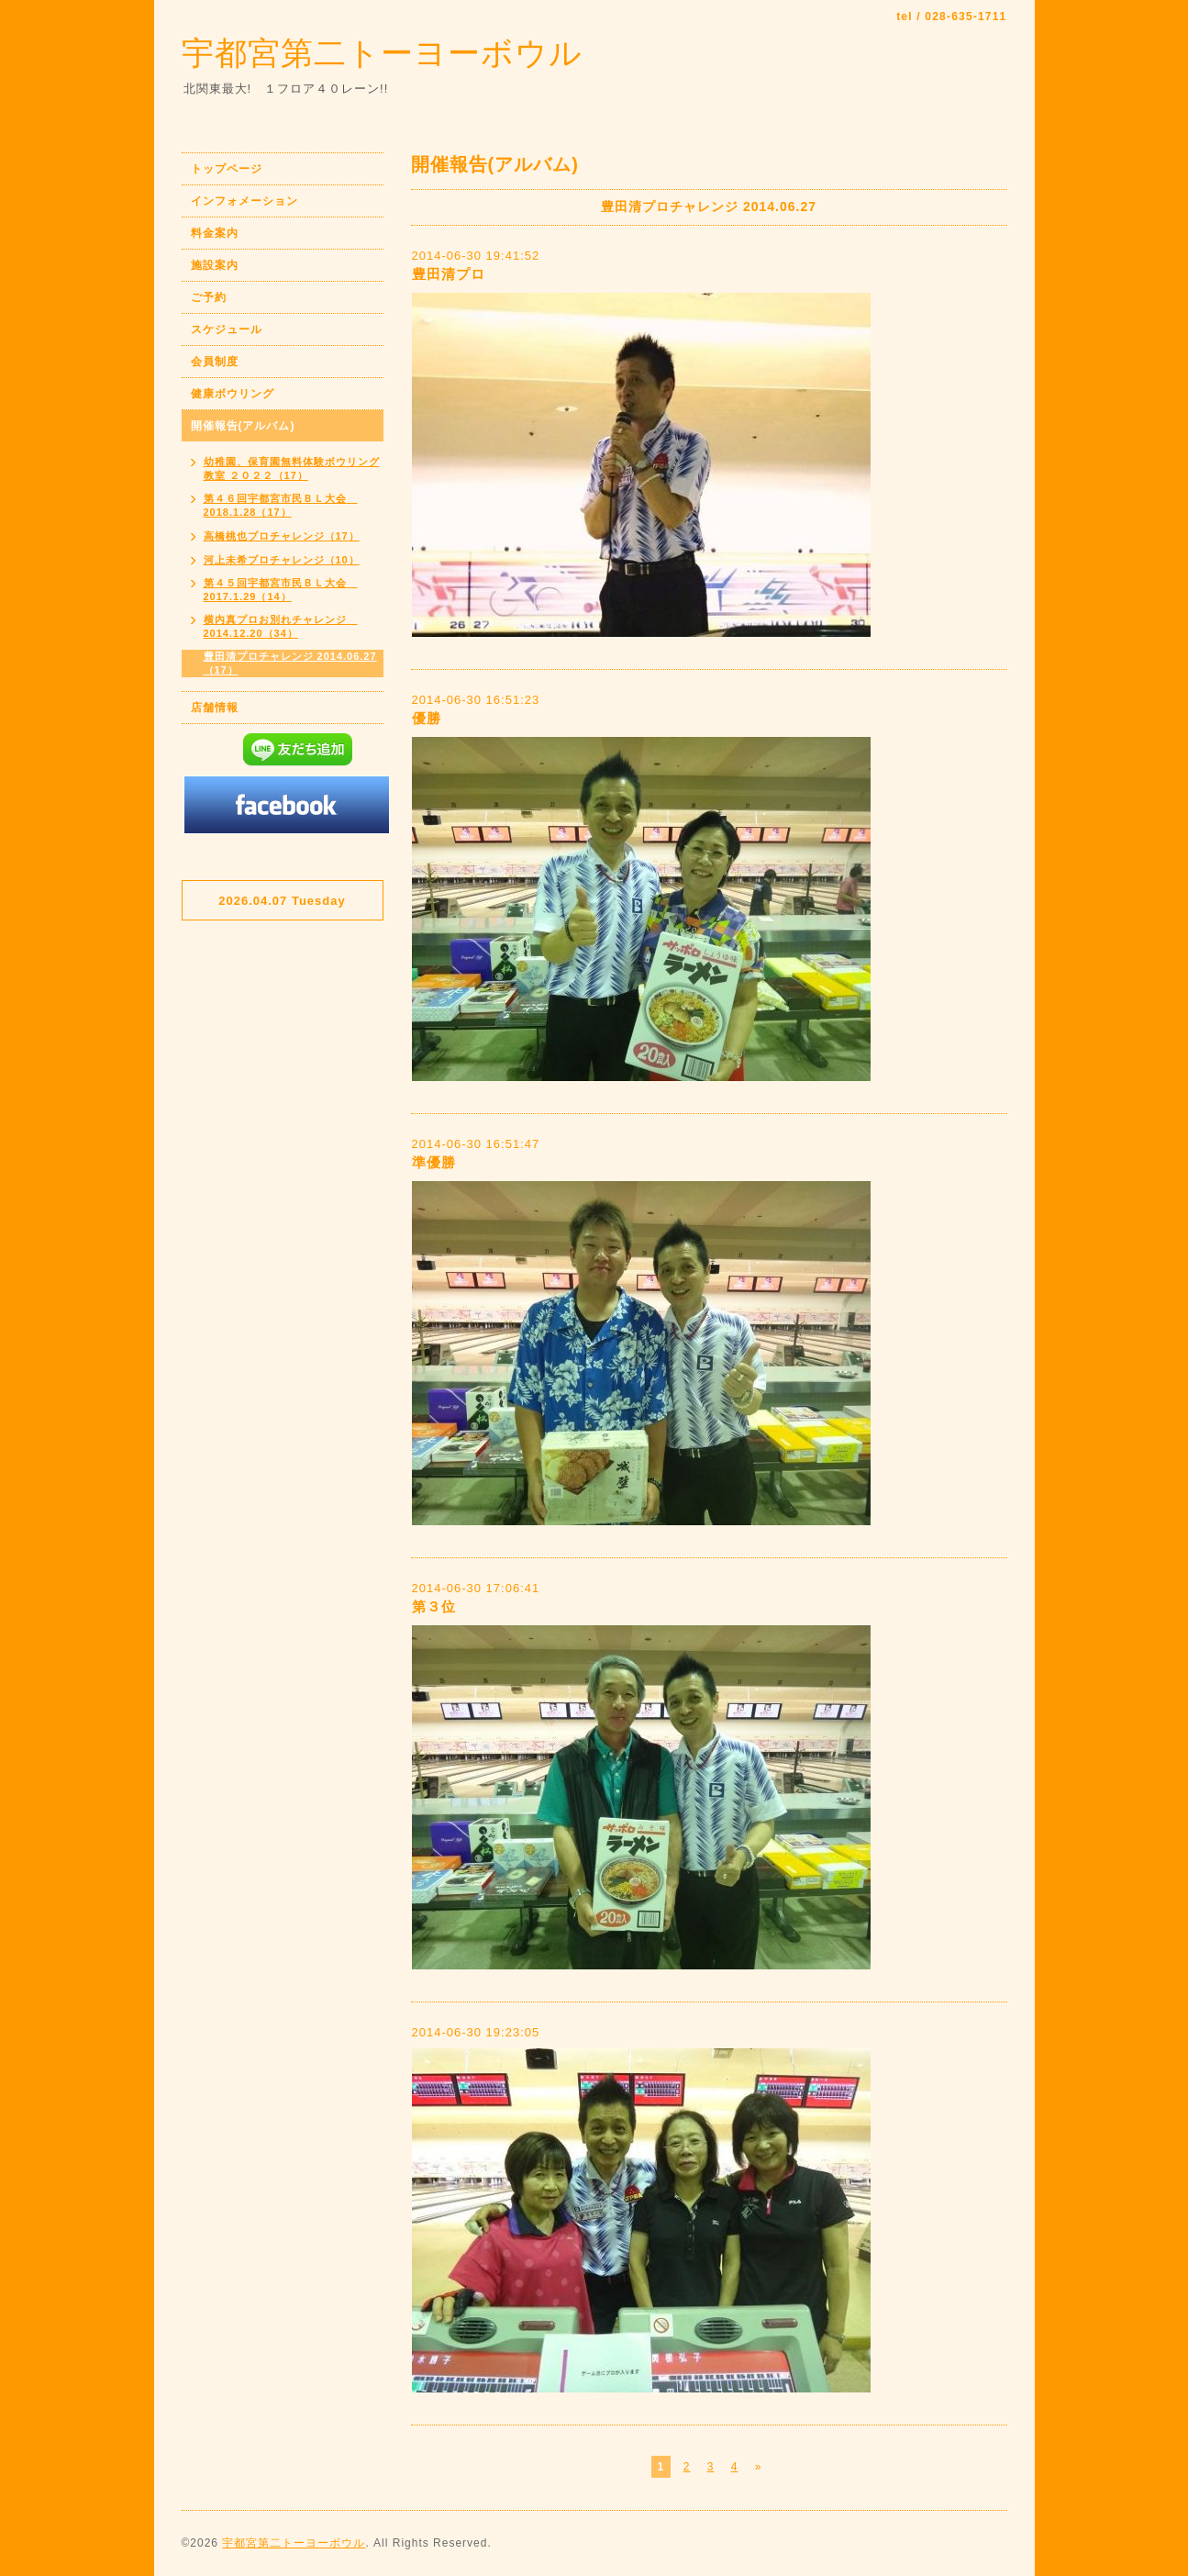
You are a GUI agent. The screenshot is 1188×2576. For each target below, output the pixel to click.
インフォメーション (244, 201)
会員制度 (215, 361)
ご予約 (209, 297)
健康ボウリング (232, 393)
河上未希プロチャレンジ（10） (282, 559)
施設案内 (215, 265)
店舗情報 (215, 707)
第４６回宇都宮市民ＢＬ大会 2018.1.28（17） (281, 505)
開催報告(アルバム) (243, 425)
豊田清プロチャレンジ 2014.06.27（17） (290, 663)
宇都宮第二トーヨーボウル (382, 53)
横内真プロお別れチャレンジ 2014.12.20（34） (281, 626)
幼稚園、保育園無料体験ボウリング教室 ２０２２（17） (292, 468)
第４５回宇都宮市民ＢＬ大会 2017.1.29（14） (281, 589)
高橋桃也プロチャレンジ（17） (282, 535)
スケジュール (226, 329)
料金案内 (215, 233)
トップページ (226, 168)
